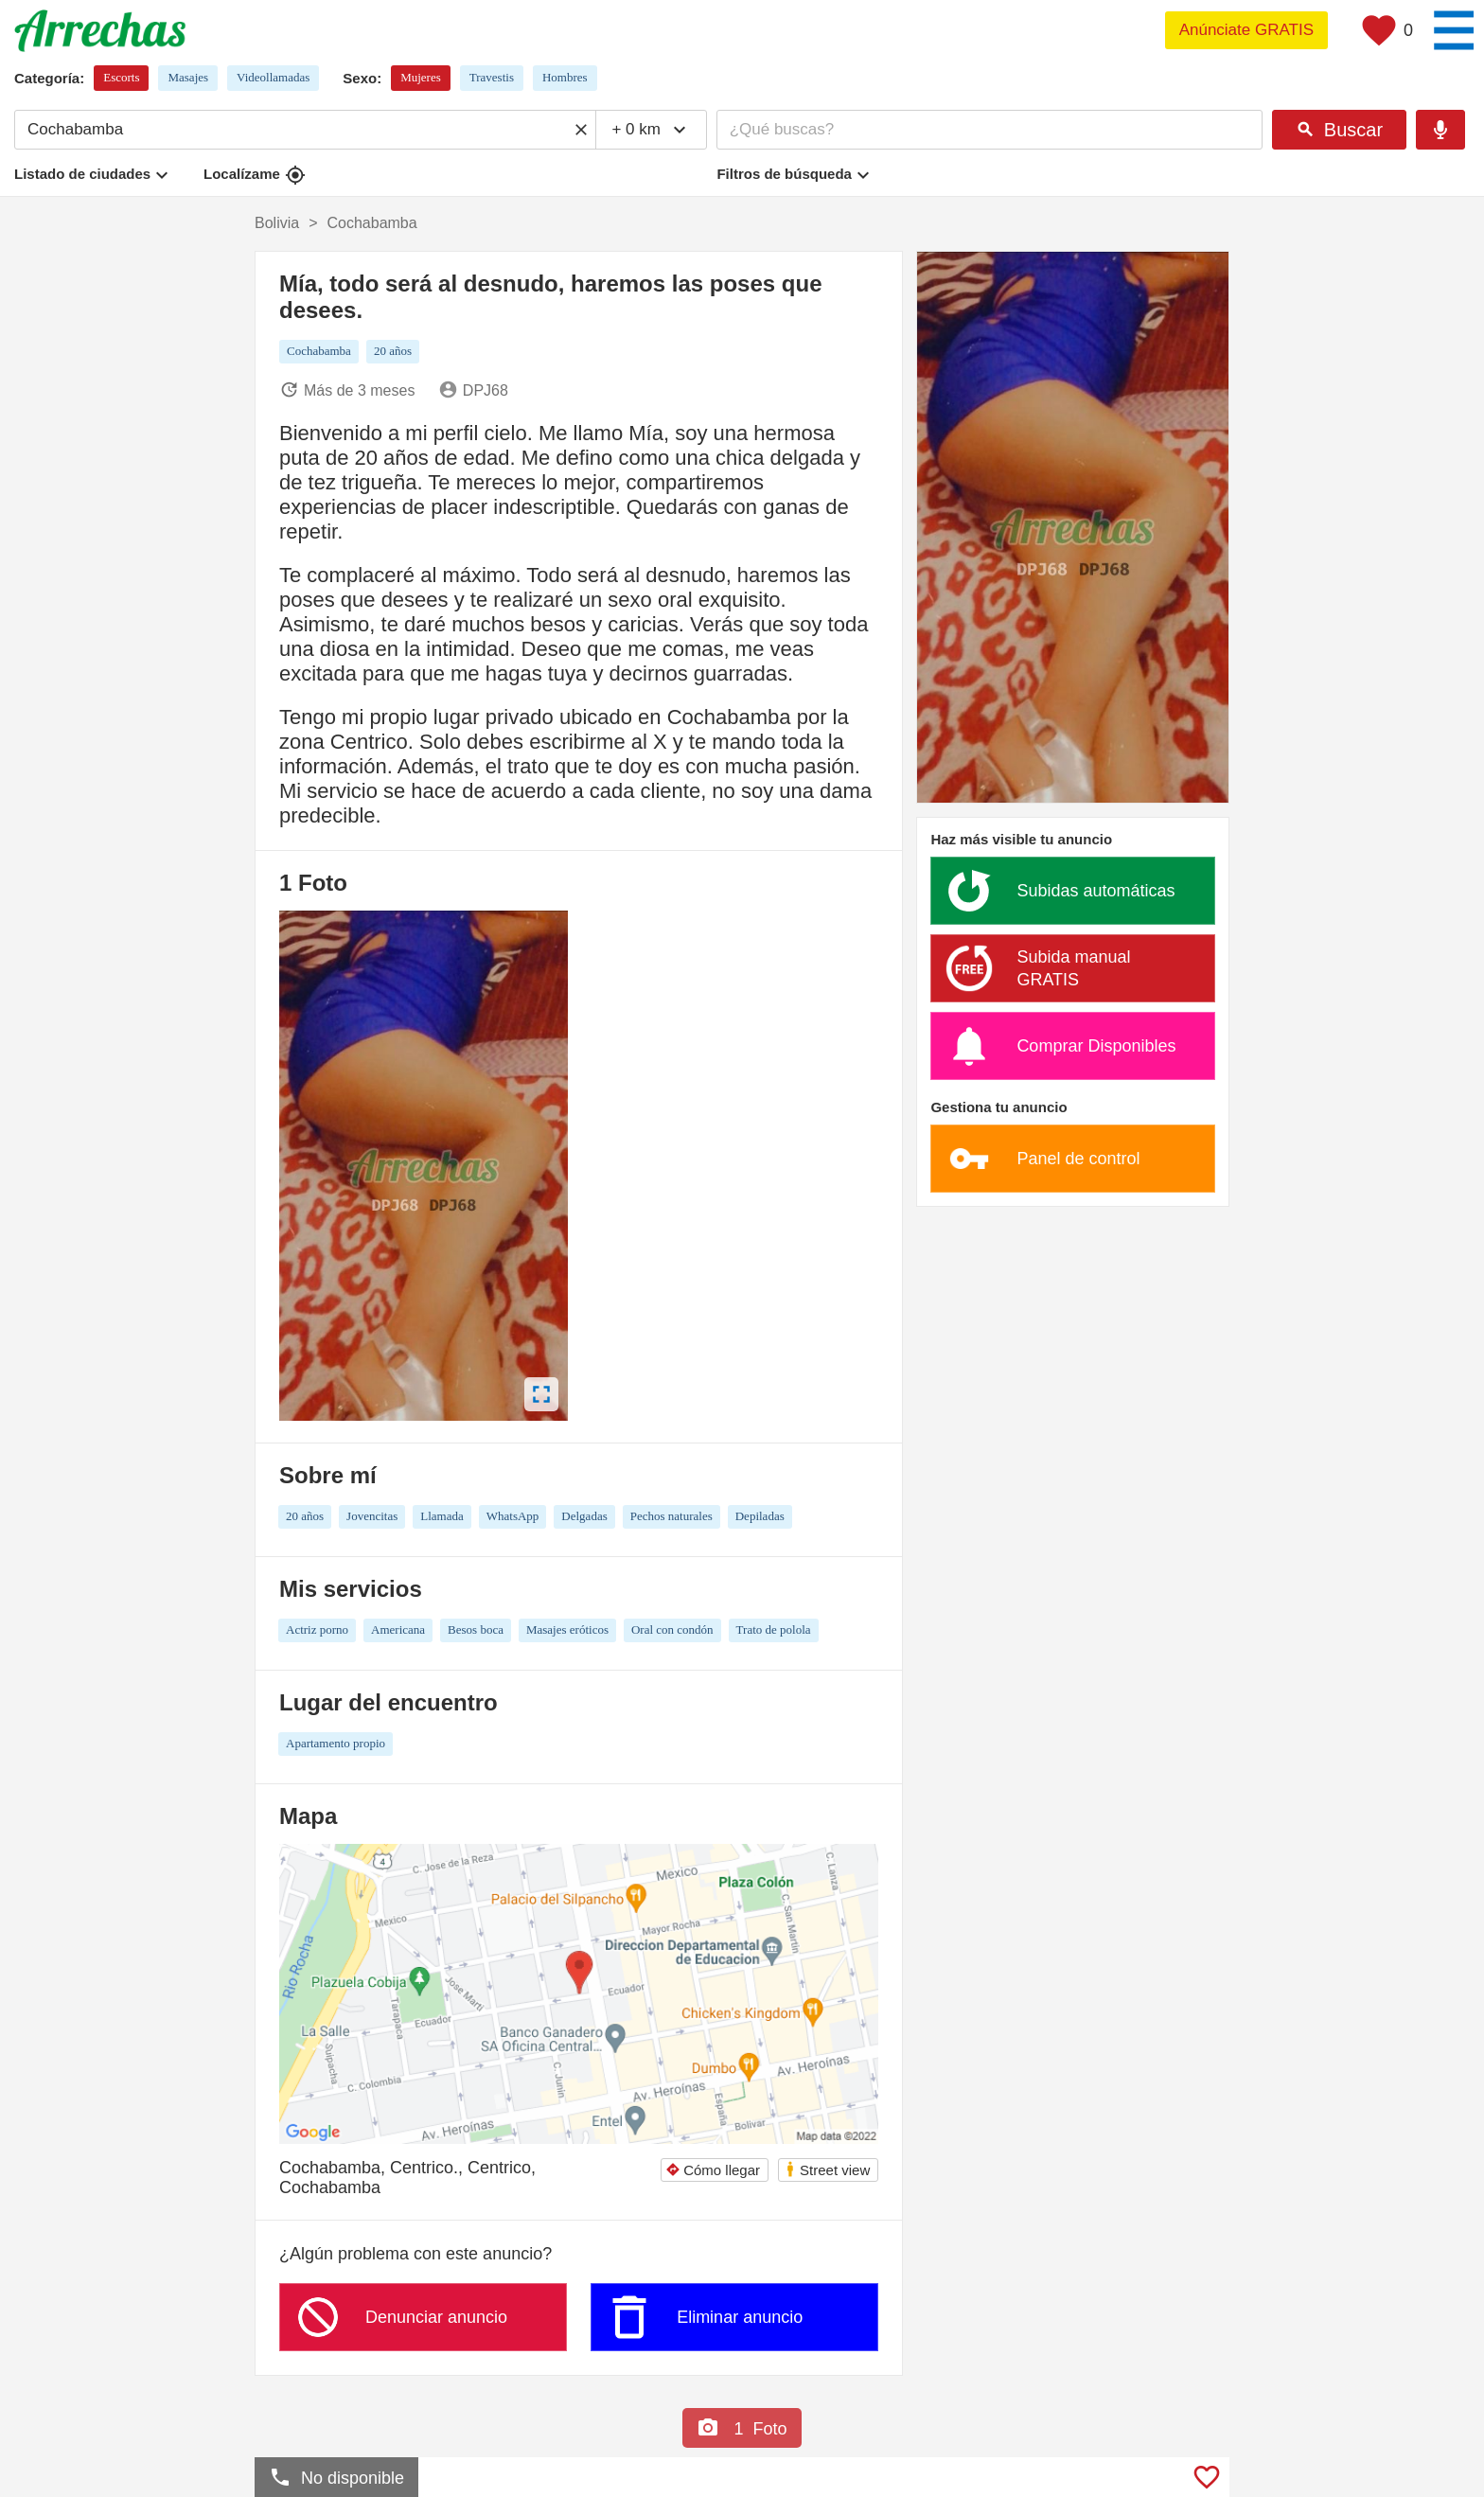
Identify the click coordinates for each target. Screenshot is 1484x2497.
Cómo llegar (712, 2170)
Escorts (121, 77)
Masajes (188, 77)
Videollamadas (273, 77)
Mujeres (420, 77)
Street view (827, 2169)
